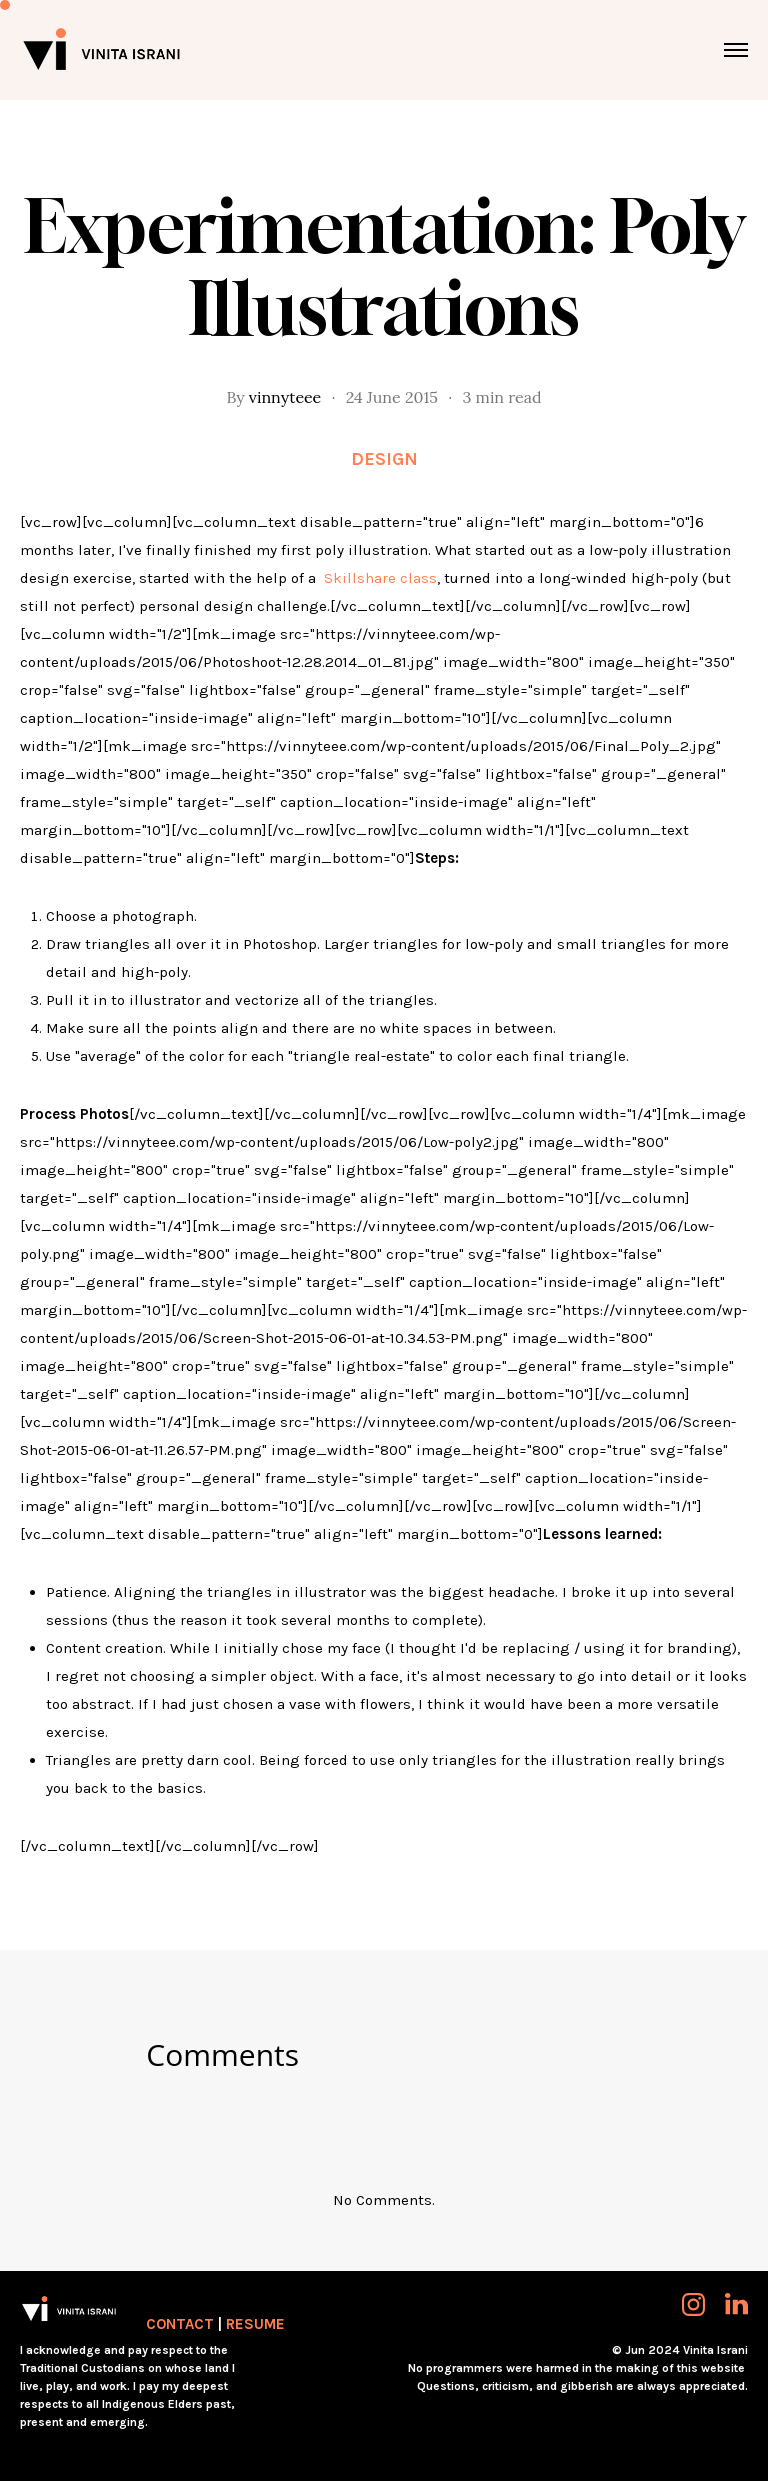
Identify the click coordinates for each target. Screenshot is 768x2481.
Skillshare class (380, 578)
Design (384, 459)
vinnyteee (285, 397)
